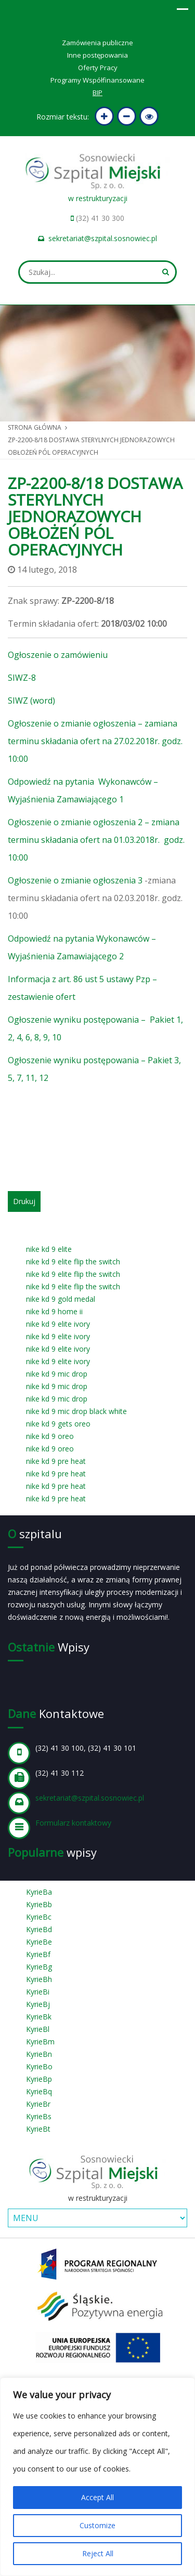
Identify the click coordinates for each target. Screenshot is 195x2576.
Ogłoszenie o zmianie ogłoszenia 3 (76, 880)
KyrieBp (39, 2079)
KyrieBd (39, 1929)
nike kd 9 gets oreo (58, 1424)
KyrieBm (40, 2041)
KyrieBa (39, 1892)
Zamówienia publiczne (97, 42)
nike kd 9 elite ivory (58, 1324)
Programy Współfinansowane (97, 80)
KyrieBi (37, 1992)
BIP (97, 92)
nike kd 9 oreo (50, 1436)
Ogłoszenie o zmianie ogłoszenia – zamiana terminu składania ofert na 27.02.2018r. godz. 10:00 (95, 741)
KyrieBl (37, 2029)
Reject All (97, 2553)
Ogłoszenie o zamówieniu (58, 654)
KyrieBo (39, 2066)
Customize (97, 2525)
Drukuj (24, 1201)
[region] (97, 2476)
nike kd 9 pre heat (56, 1461)
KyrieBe (39, 1942)
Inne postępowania (97, 55)
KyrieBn (39, 2054)
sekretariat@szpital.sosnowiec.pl (102, 238)
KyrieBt (38, 2129)
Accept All (97, 2497)
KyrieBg (39, 1967)
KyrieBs (38, 2116)
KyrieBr (38, 2104)
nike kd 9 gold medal (60, 1299)
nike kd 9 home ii (54, 1311)
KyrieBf (38, 1954)
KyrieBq (39, 2091)
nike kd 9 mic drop (56, 1374)
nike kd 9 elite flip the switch (73, 1261)
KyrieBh (39, 1979)
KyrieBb (39, 1904)
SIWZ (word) (31, 700)
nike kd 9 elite (49, 1249)
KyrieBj (38, 2004)
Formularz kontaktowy (73, 1823)
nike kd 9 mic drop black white (76, 1411)
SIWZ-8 (22, 677)
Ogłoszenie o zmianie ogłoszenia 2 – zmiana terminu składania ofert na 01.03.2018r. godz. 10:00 (96, 839)
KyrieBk (38, 2017)
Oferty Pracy (98, 67)
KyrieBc (38, 1917)
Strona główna (34, 427)
